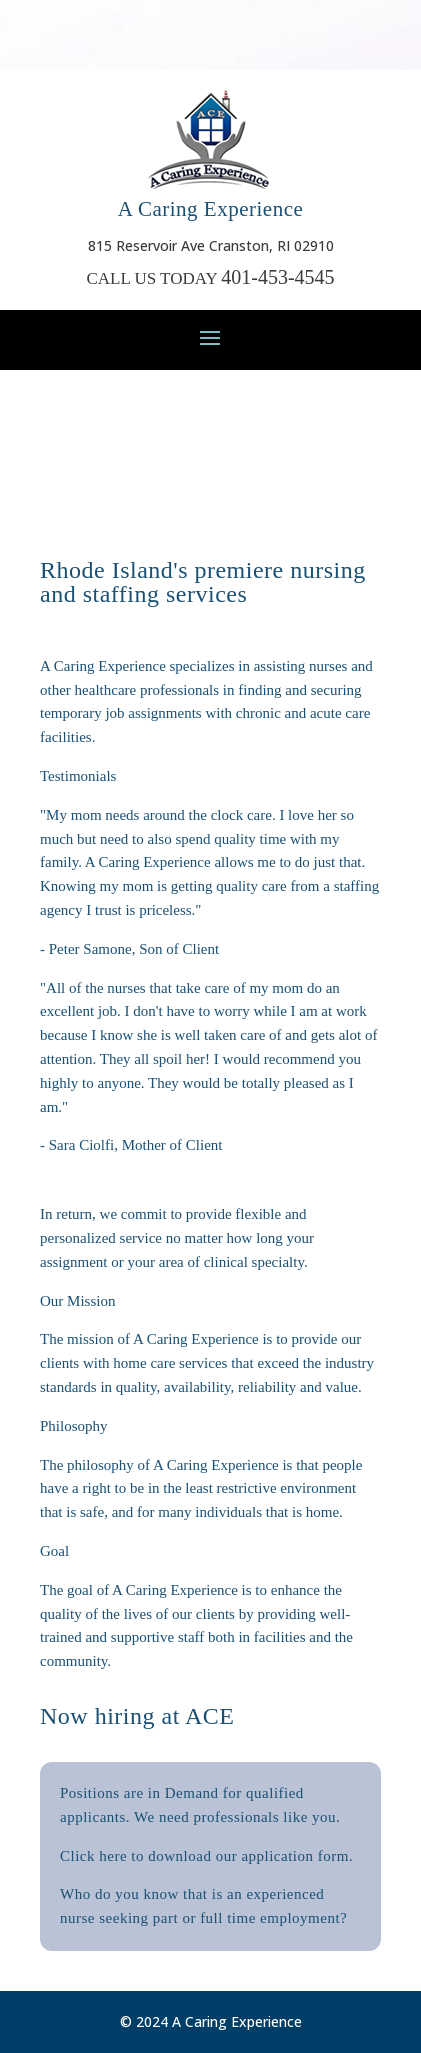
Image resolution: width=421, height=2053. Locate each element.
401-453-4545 (277, 277)
